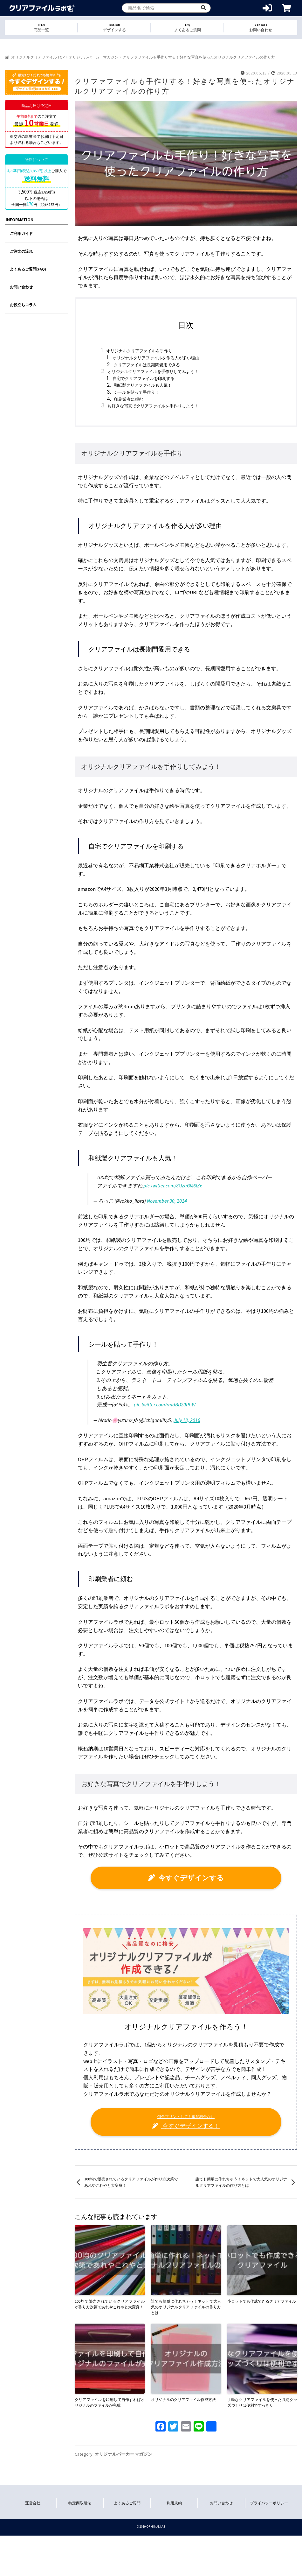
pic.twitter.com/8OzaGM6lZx (172, 1185)
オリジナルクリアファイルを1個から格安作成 (42, 8)
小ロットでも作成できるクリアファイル (261, 2301)
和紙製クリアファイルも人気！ (143, 385)
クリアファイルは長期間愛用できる (147, 365)
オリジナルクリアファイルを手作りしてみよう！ (152, 372)
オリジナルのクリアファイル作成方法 (183, 2399)
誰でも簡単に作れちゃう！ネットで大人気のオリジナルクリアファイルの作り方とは (241, 2182)
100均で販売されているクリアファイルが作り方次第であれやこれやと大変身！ (131, 2182)
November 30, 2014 (167, 1201)
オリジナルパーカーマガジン (93, 57)
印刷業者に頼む (128, 399)
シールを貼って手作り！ (136, 392)
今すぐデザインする (186, 1877)
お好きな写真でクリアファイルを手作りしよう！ (152, 406)
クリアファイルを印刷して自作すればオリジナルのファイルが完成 (110, 2402)
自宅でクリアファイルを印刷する (144, 379)
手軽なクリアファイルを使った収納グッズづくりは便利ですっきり (262, 2402)
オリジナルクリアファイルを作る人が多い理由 (156, 358)
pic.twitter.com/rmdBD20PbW (165, 1404)
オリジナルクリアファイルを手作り (139, 351)
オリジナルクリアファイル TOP (38, 57)
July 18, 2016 (187, 1420)
